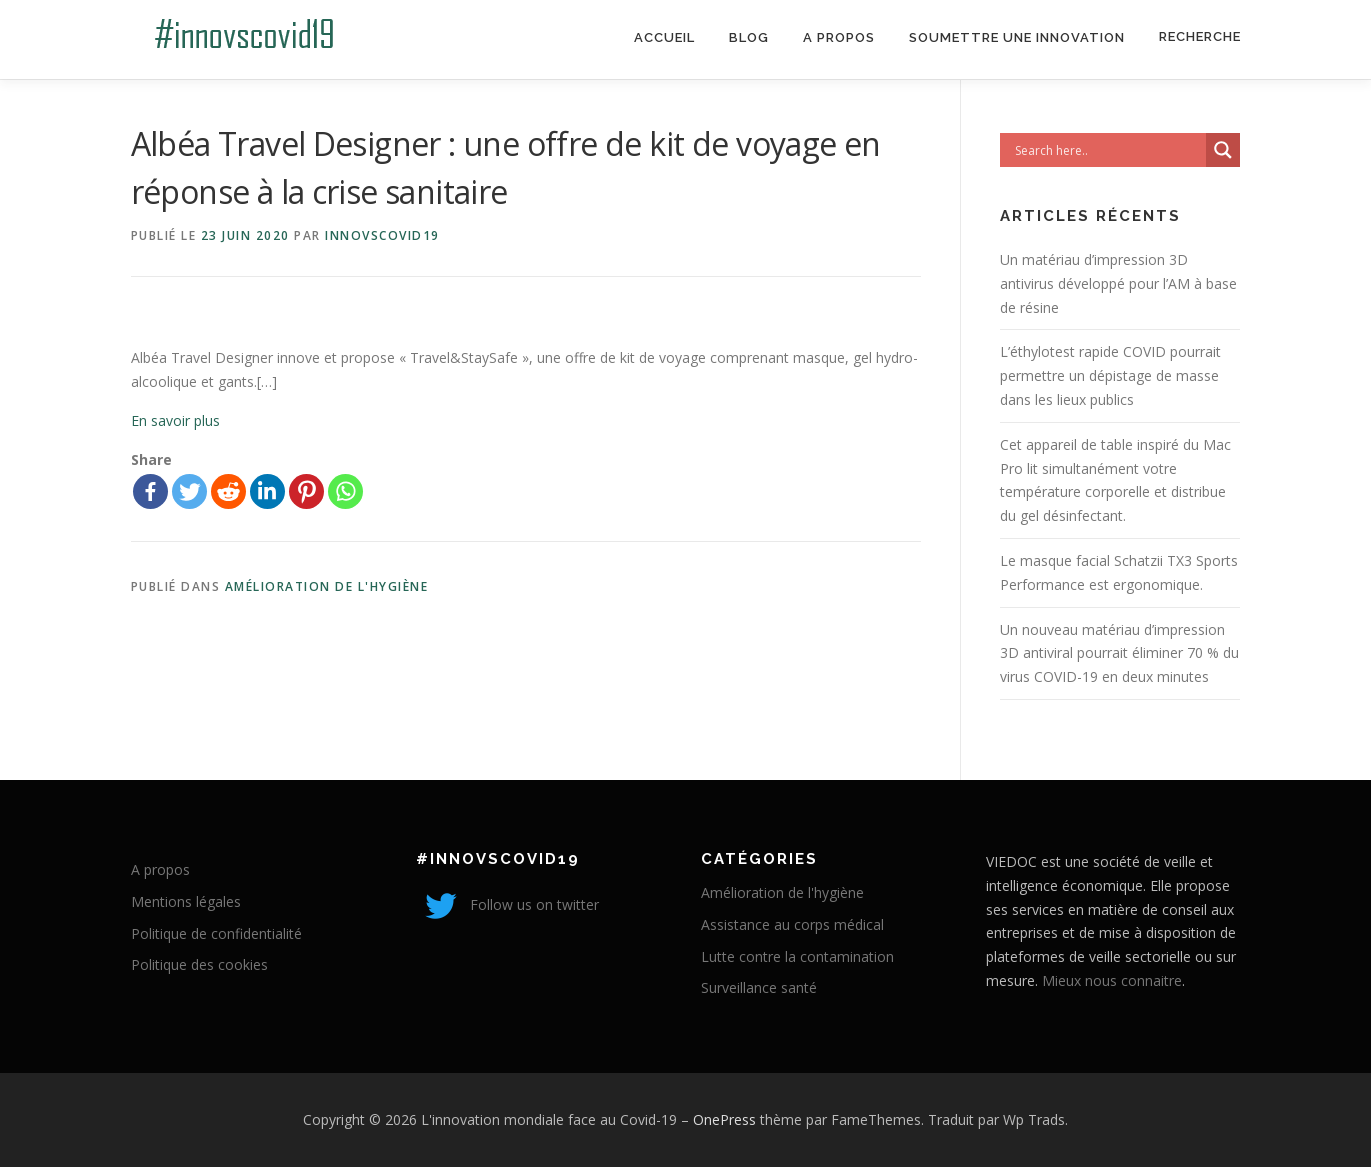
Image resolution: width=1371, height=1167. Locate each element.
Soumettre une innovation (1017, 37)
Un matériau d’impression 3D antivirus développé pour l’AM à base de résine (1118, 283)
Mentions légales (186, 901)
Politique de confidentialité (216, 933)
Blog (749, 37)
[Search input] (1108, 150)
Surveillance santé (759, 987)
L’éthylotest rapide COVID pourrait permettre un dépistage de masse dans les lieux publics (1110, 375)
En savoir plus (175, 420)
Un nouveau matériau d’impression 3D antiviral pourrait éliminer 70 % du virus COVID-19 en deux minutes (1119, 653)
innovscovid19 (382, 235)
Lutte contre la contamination (797, 956)
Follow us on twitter (507, 904)
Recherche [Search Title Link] (1200, 36)
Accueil (664, 37)
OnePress (724, 1119)
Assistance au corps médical (792, 924)
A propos (839, 37)
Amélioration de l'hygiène (327, 586)
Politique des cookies (199, 964)
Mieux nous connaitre (1112, 980)
